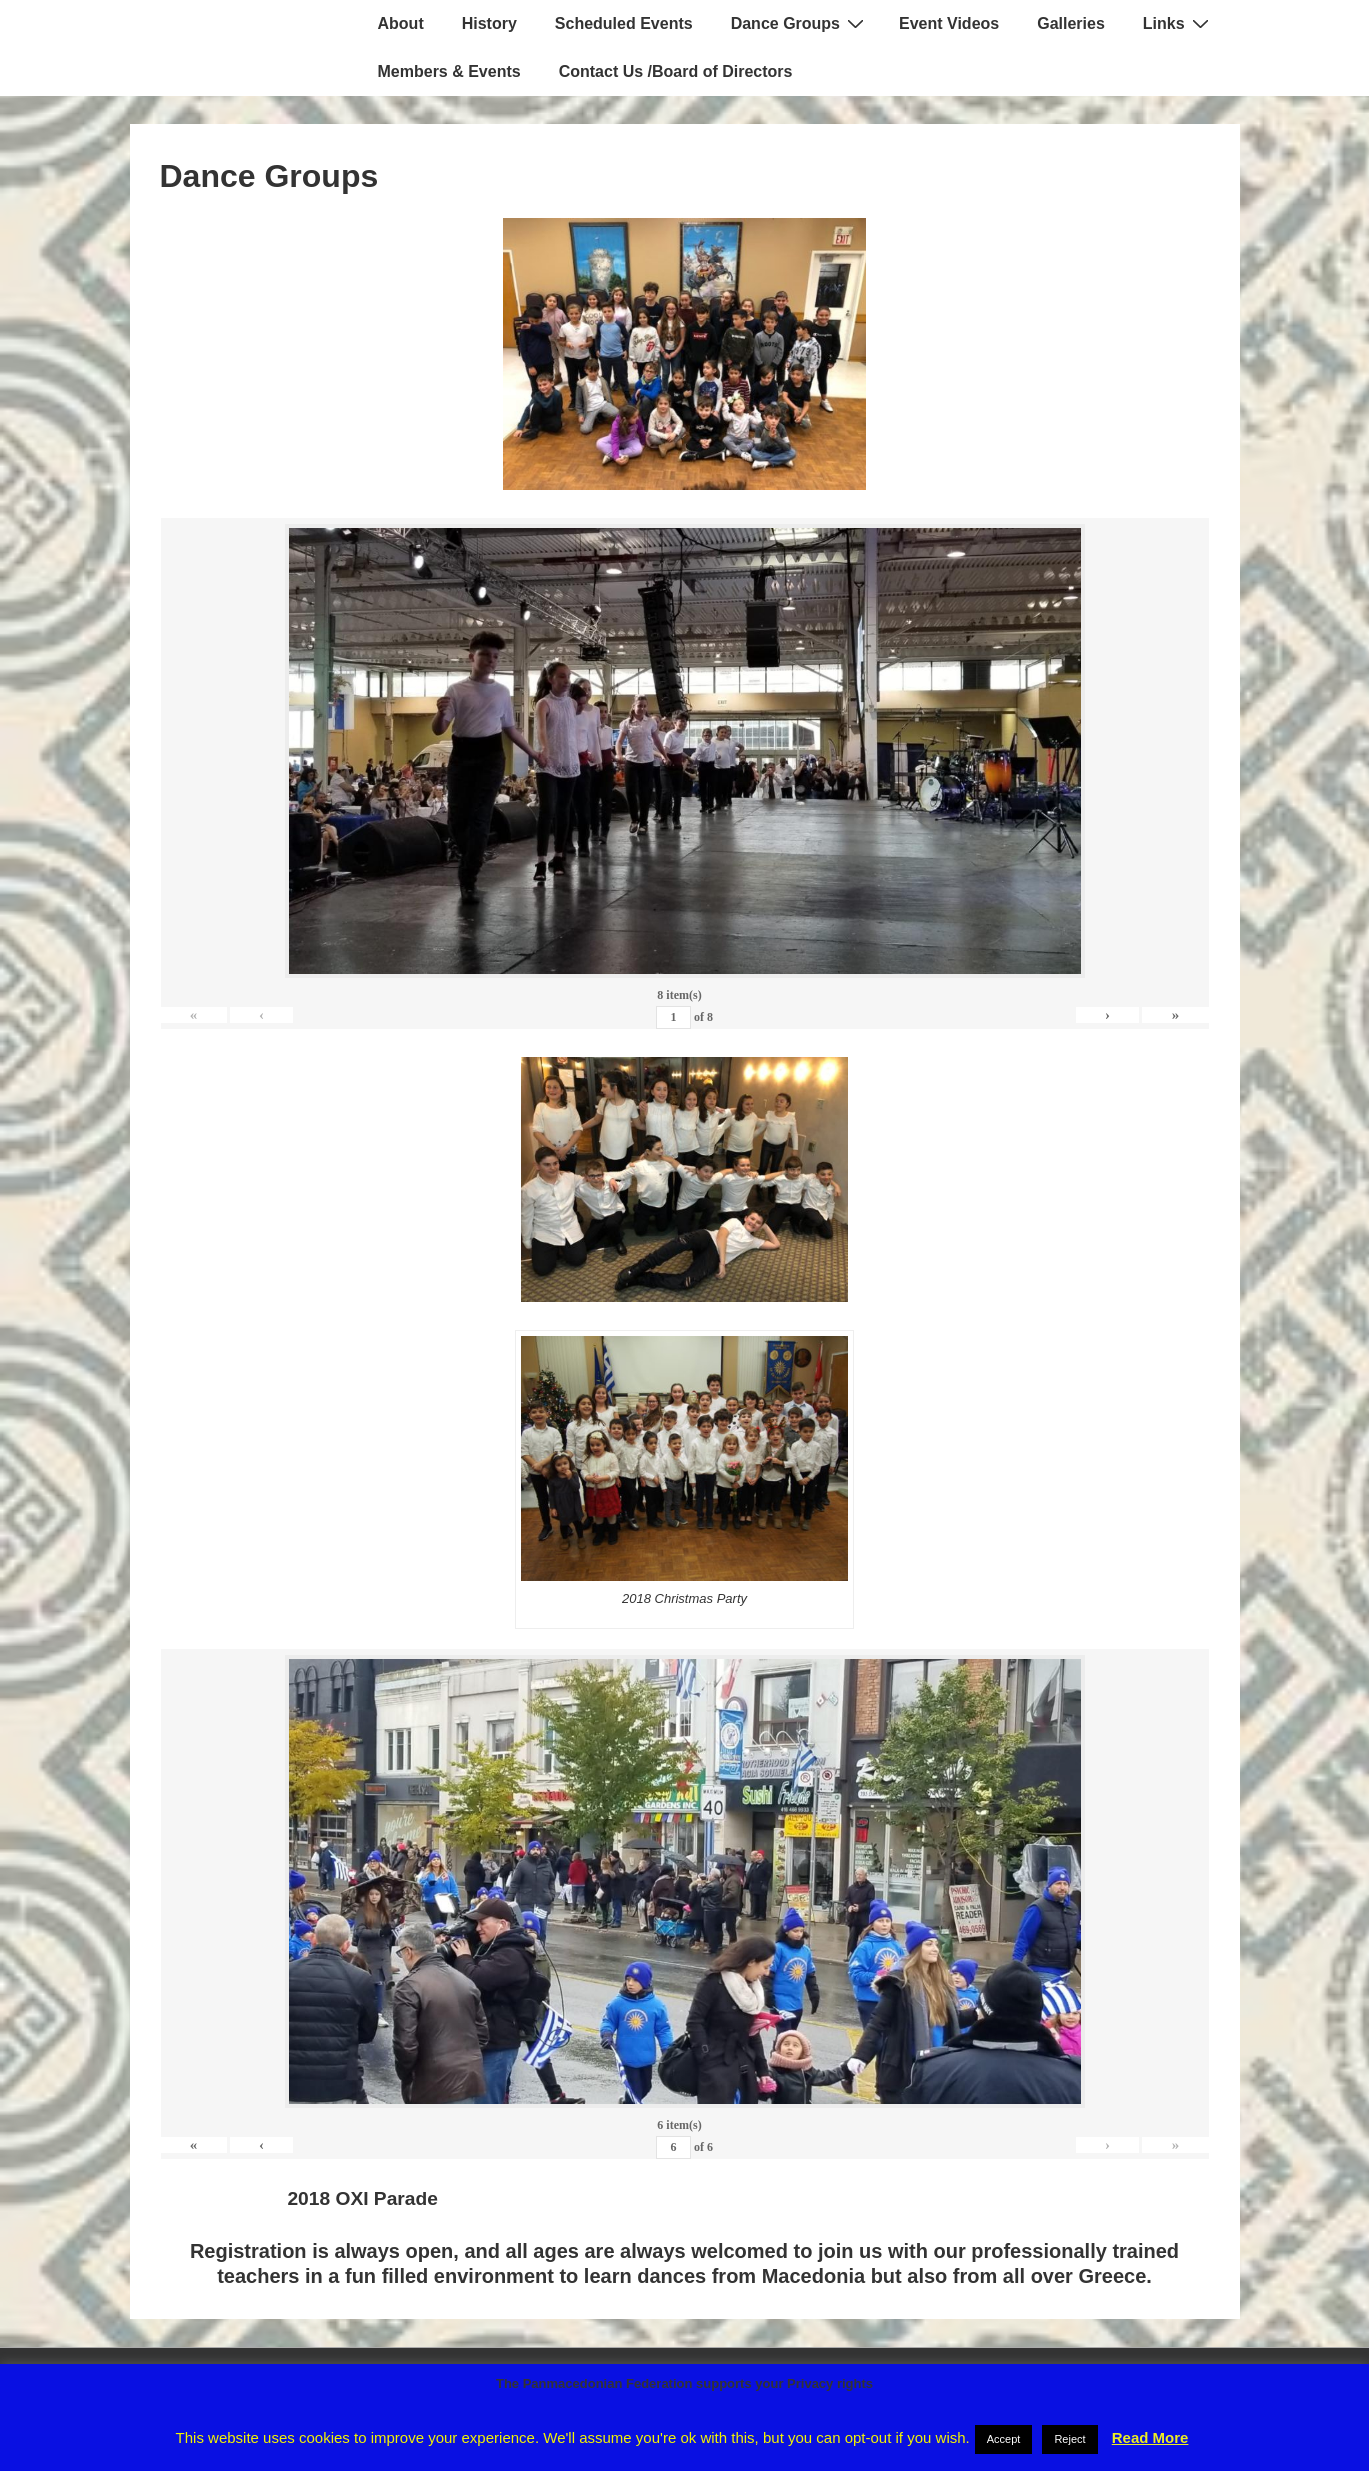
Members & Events (449, 71)
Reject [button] (1069, 2439)
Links (1178, 23)
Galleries (1071, 23)
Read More (1150, 2437)
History (489, 23)
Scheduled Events (624, 23)
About (401, 23)
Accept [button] (1004, 2439)
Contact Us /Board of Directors (676, 71)
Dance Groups (800, 23)
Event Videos (949, 23)
